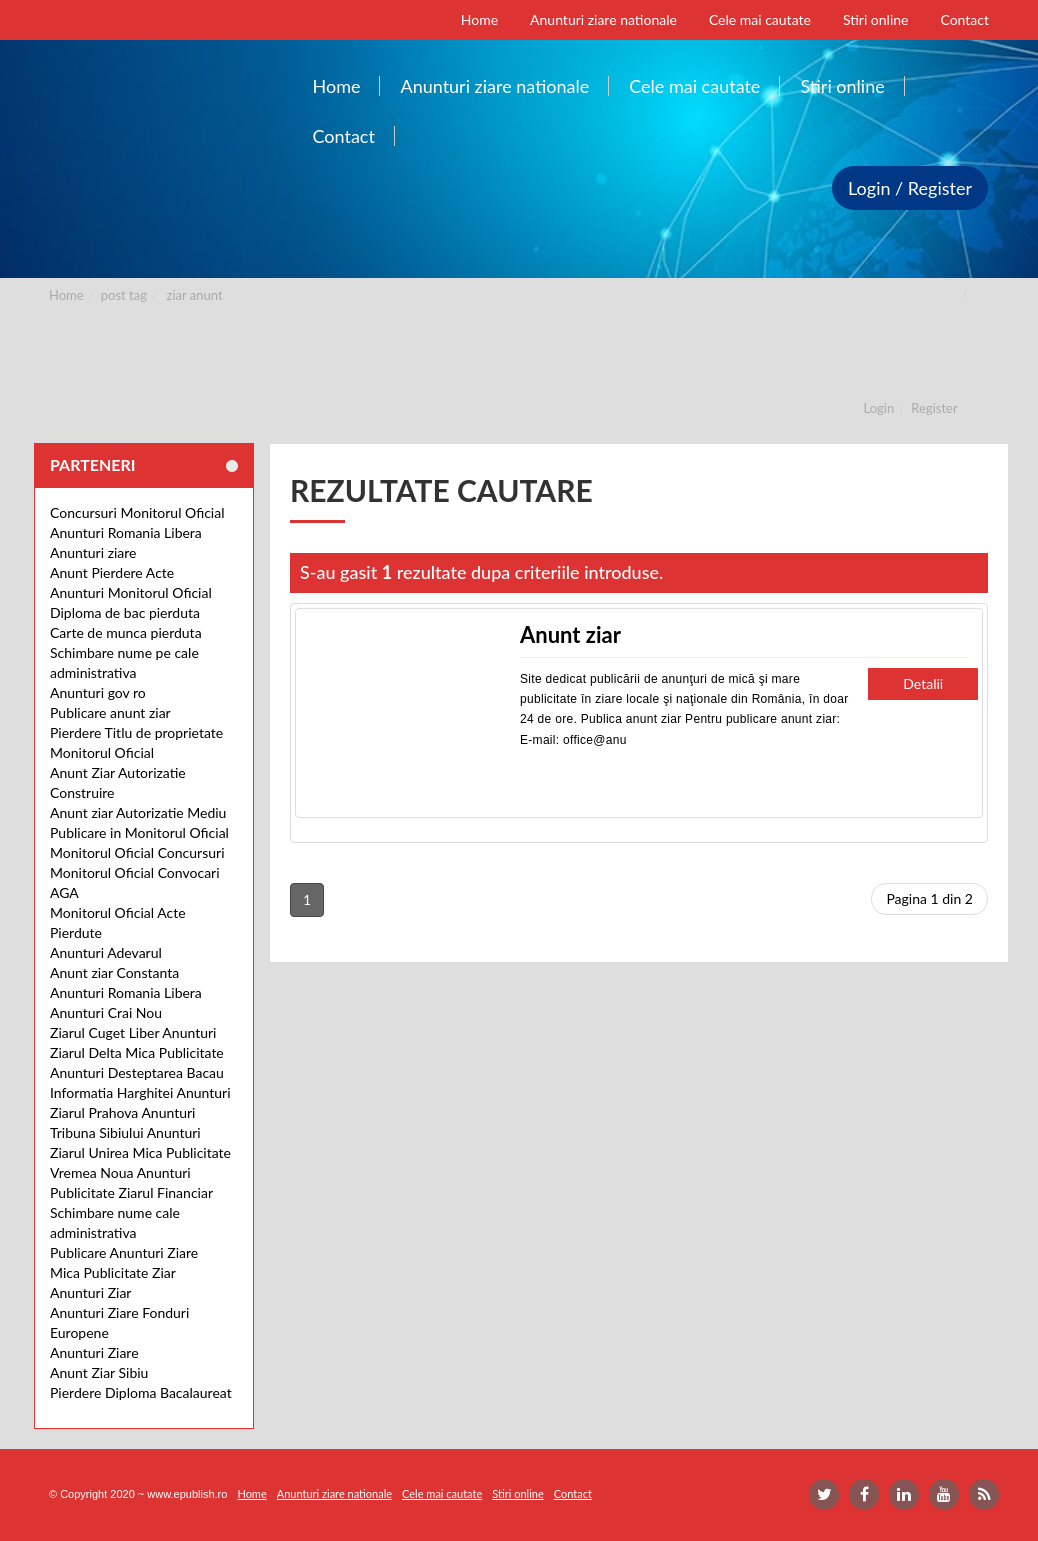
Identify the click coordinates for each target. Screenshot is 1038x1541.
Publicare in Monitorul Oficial (139, 832)
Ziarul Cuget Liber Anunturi (133, 1032)
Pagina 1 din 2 (929, 898)
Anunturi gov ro (98, 692)
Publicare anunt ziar (110, 712)
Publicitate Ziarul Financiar (131, 1192)
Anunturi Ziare (94, 1352)
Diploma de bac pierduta (125, 612)
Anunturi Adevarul (106, 952)
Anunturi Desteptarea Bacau (137, 1072)
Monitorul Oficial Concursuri (137, 852)
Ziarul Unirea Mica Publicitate (140, 1152)
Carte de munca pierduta (126, 632)
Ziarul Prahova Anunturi (122, 1112)
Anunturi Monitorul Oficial (131, 592)
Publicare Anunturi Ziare (124, 1252)
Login (879, 408)
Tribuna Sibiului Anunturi (125, 1132)
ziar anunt (195, 295)
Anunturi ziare (93, 552)
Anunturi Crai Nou (106, 1012)
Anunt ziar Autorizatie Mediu (138, 812)
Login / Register (910, 188)
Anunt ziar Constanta (114, 972)
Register (934, 408)
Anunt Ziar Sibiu (99, 1372)
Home (66, 295)
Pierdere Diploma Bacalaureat (141, 1392)
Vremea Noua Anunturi (120, 1172)
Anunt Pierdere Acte (112, 572)
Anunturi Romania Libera (126, 532)
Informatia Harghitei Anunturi (140, 1092)
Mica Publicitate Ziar (113, 1272)
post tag (124, 295)
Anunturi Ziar (90, 1292)
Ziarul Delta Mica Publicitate (137, 1052)
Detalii (923, 683)
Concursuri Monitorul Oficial (137, 512)
